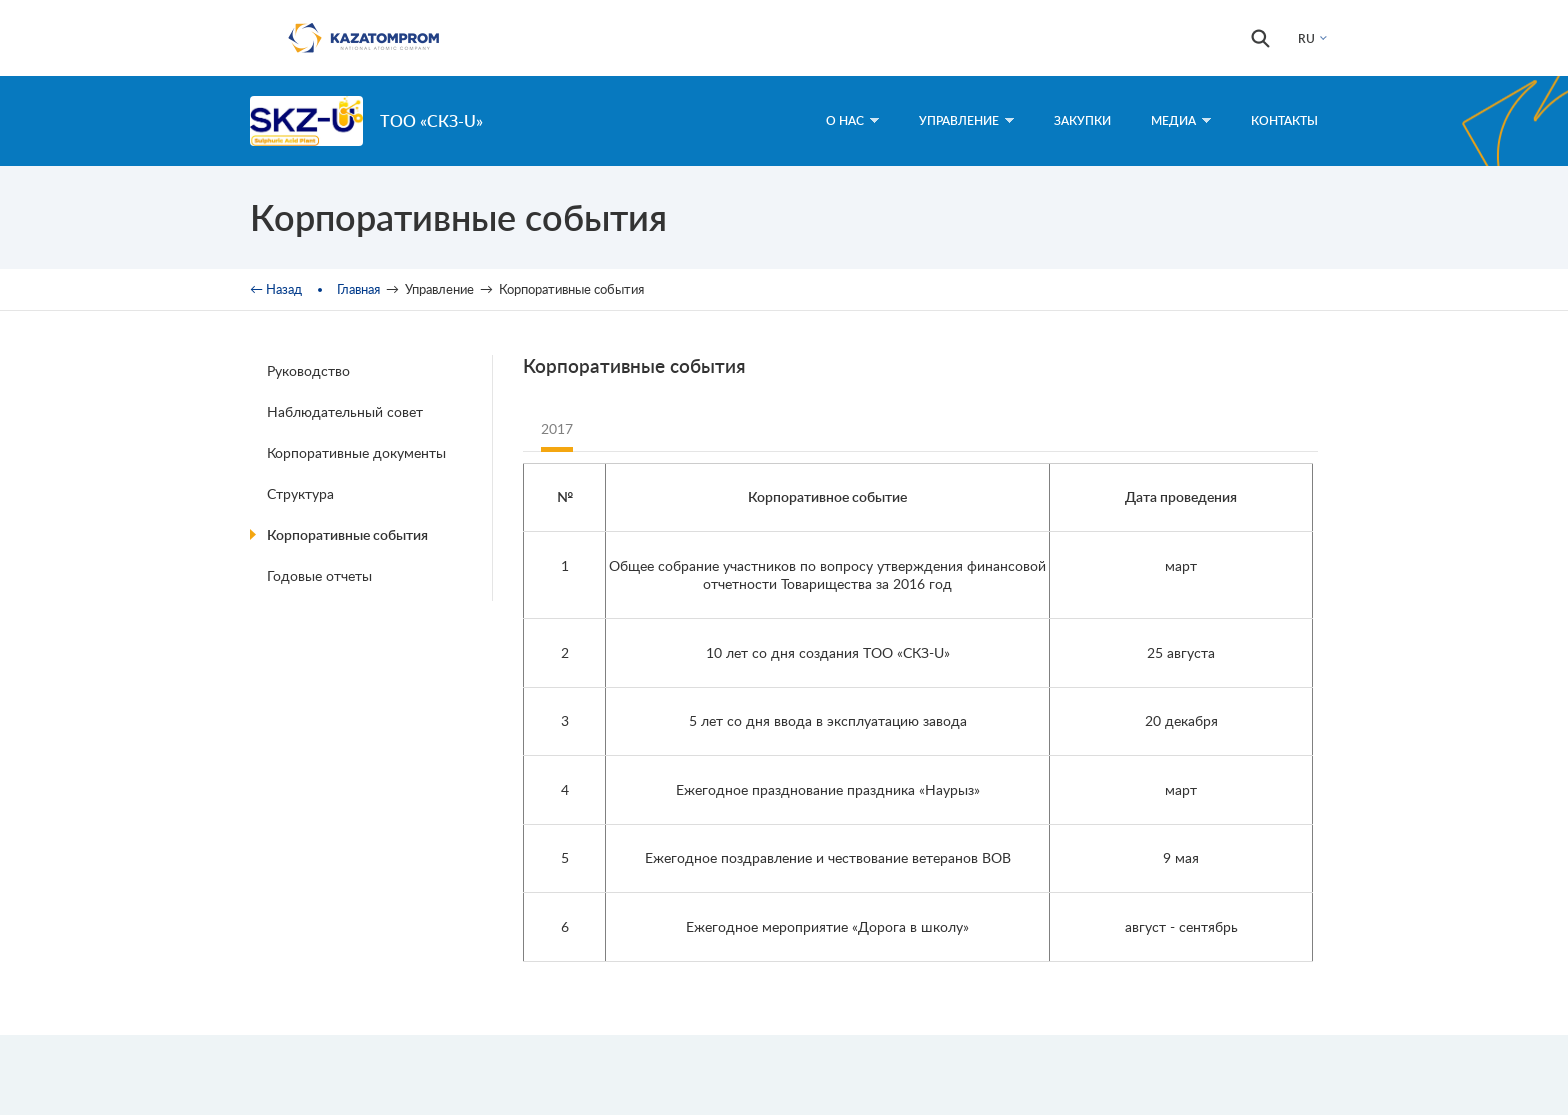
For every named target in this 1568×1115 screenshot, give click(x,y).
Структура (300, 493)
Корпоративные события (347, 534)
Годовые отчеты (319, 575)
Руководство (308, 370)
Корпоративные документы (356, 452)
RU (1306, 38)
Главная (358, 289)
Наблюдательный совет (345, 411)
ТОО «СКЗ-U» (431, 120)
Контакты (1284, 120)
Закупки (1082, 120)
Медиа (1181, 120)
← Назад (276, 289)
